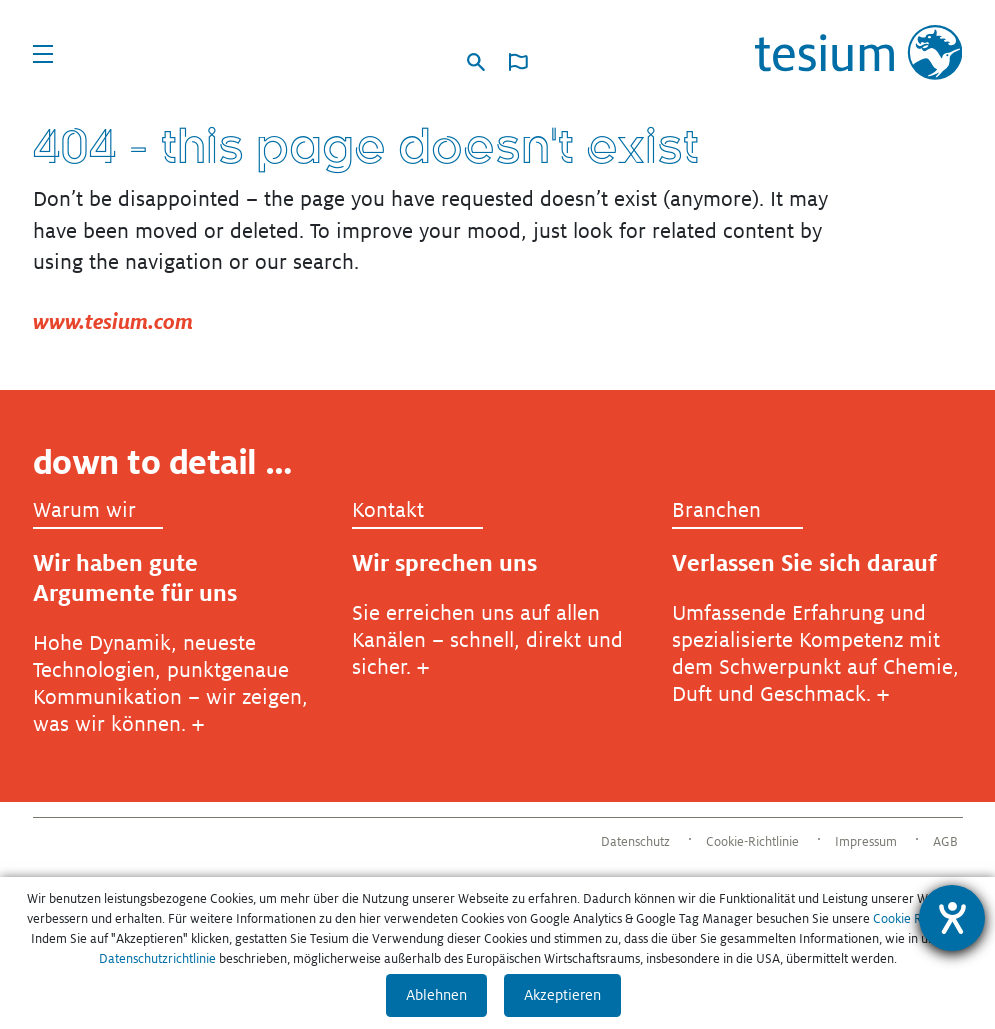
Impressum (866, 842)
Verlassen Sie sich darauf (804, 563)
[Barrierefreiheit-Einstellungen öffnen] (952, 918)
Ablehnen (436, 995)
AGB (945, 842)
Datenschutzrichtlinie (157, 959)
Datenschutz (635, 842)
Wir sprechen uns (444, 563)
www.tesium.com (113, 321)
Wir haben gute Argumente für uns (135, 578)
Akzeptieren (562, 995)
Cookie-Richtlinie (752, 842)
